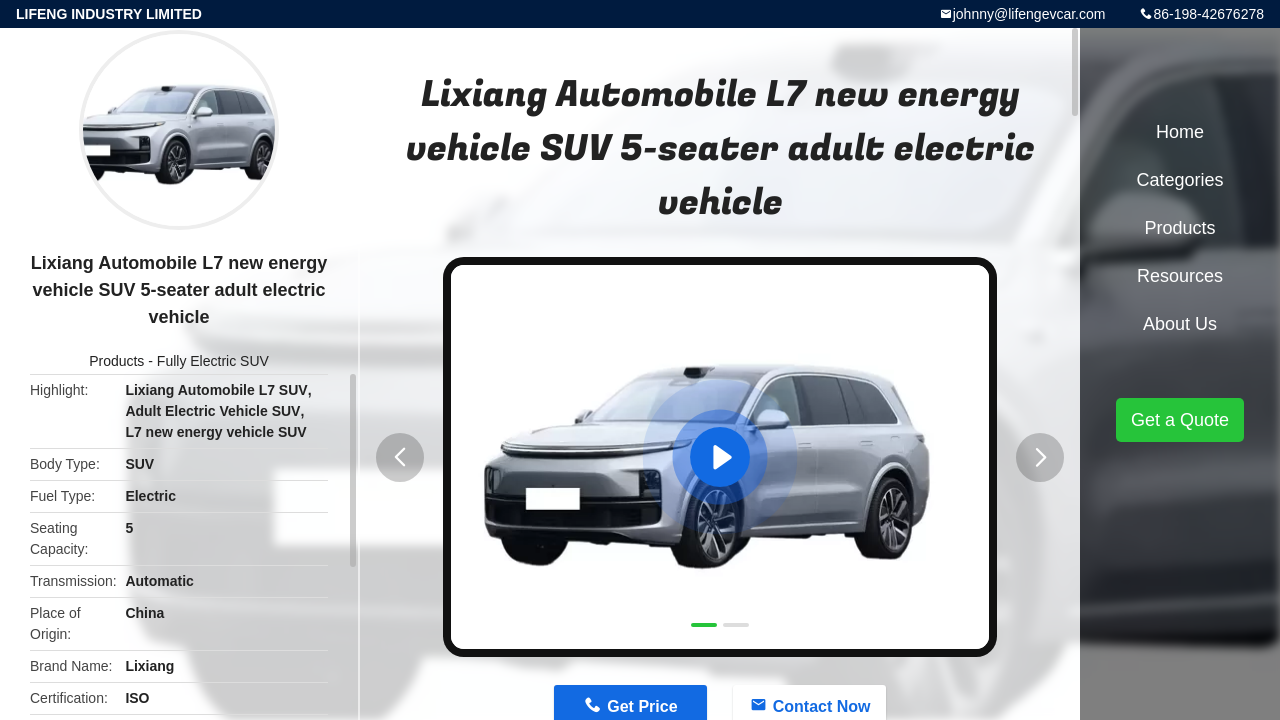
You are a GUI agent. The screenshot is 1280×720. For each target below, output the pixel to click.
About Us (1180, 324)
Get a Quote (1180, 420)
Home (1180, 132)
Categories (1179, 180)
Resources (1180, 276)
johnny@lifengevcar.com (1029, 14)
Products (116, 361)
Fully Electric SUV (213, 361)
